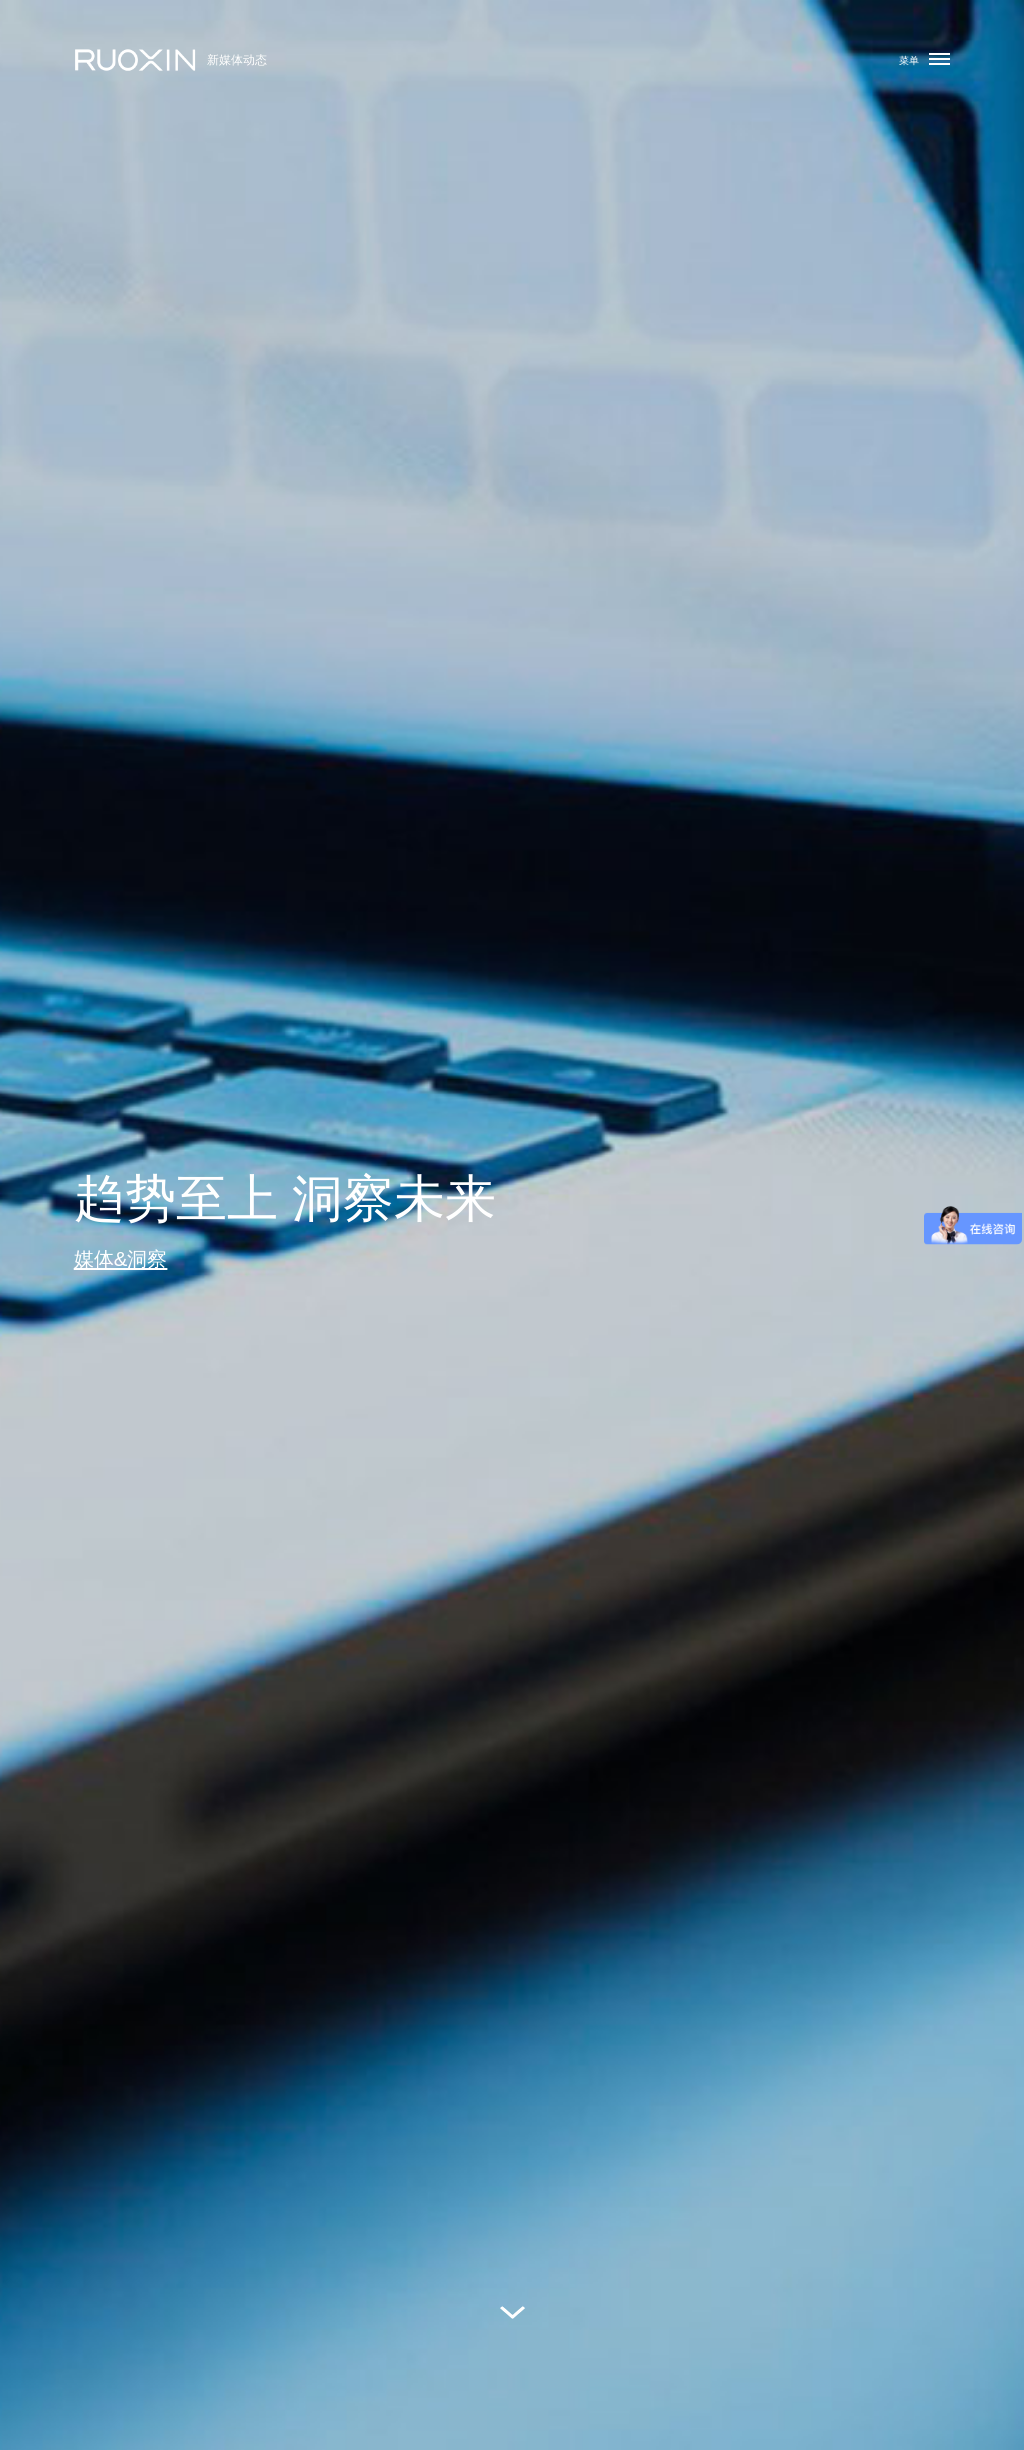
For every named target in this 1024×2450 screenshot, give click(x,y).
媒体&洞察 (121, 1258)
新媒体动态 (237, 60)
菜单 (924, 59)
